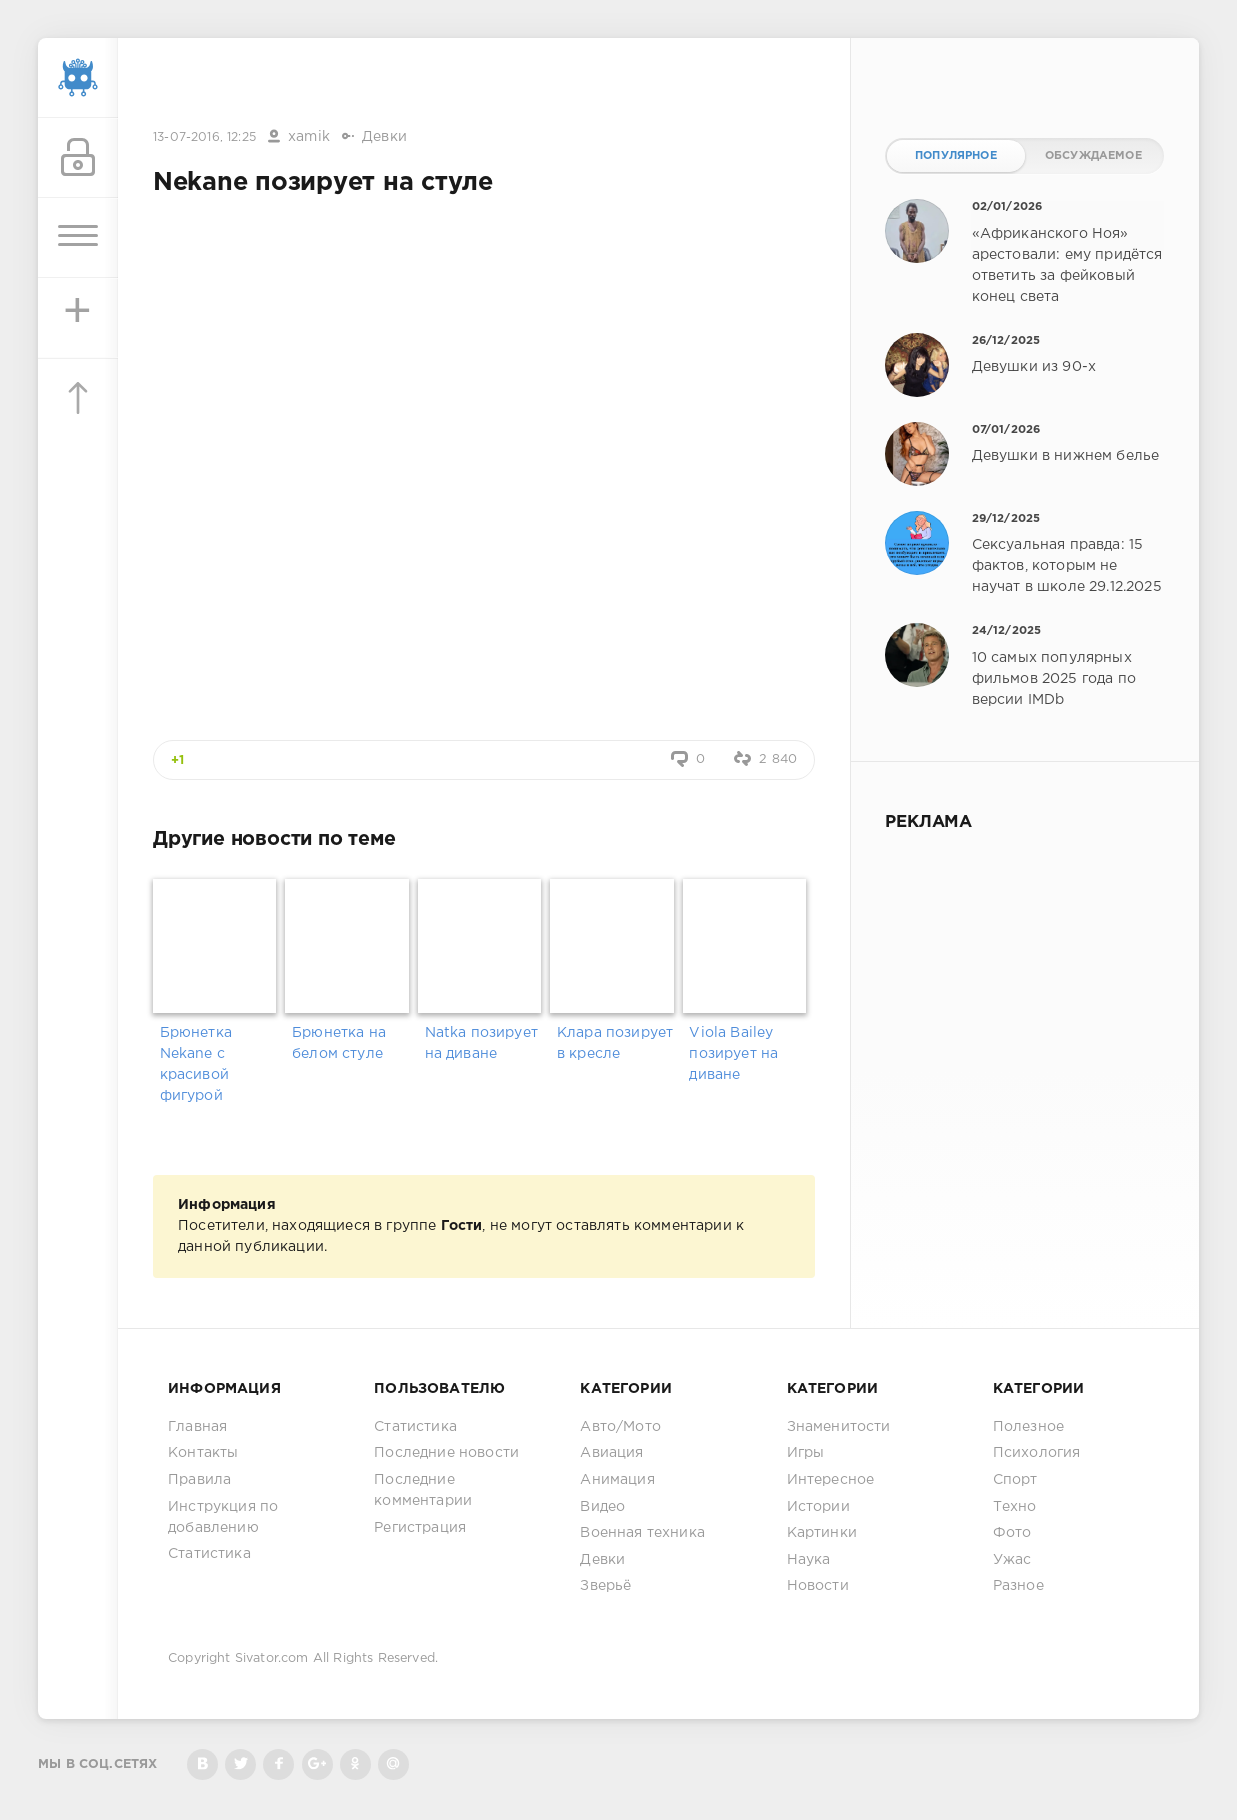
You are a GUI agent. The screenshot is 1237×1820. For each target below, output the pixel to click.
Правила (199, 1480)
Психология (1037, 1453)
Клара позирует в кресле (615, 1043)
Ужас (1012, 1560)
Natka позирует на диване (481, 1043)
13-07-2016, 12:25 (204, 137)
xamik (309, 137)
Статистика (209, 1554)
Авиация (611, 1453)
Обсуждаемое (1093, 156)
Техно (1015, 1507)
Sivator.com (272, 1658)
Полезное (1028, 1427)
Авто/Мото (620, 1427)
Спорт (1015, 1480)
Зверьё (605, 1586)
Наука (809, 1560)
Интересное (831, 1480)
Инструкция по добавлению (223, 1517)
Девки (384, 137)
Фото (1012, 1533)
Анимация (617, 1480)
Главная (197, 1427)
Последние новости (446, 1453)
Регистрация (420, 1528)
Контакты (203, 1453)
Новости (818, 1586)
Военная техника (642, 1533)
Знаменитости (839, 1427)
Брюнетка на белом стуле (339, 1043)
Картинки (822, 1533)
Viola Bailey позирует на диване (733, 1054)
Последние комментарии (423, 1490)
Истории (818, 1507)
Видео (602, 1507)
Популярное (956, 156)
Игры (806, 1453)
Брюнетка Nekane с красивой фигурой (196, 1064)
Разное (1018, 1586)
